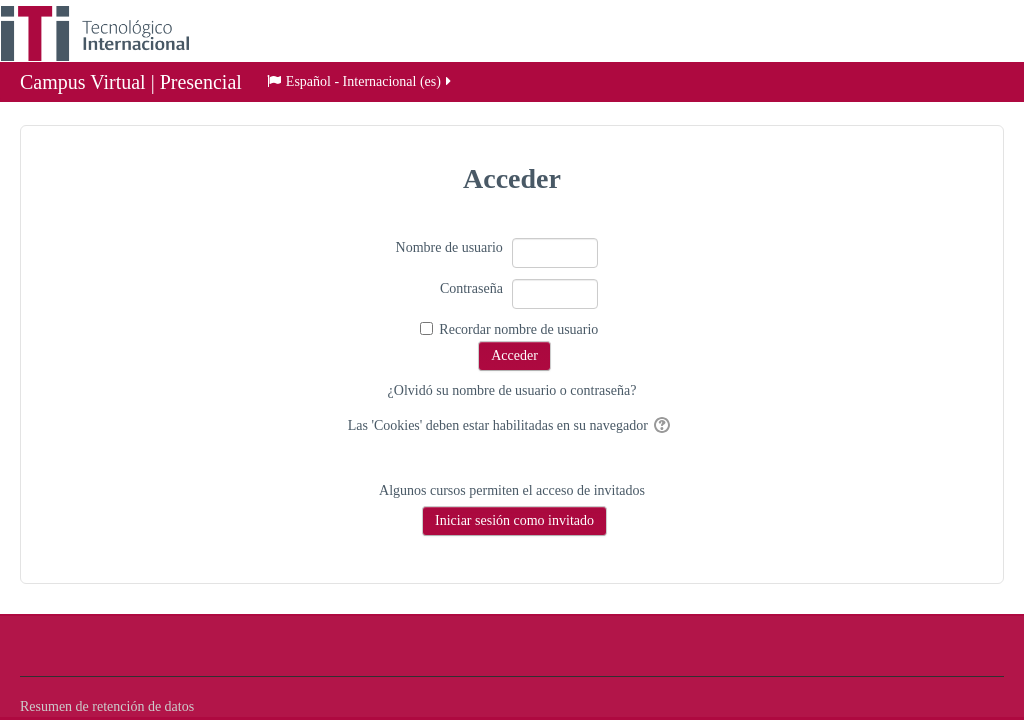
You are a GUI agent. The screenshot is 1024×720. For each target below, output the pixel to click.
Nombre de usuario (449, 247)
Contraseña (471, 288)
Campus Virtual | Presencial (131, 84)
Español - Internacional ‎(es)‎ (360, 83)
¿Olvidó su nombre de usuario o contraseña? (512, 390)
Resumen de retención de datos (107, 706)
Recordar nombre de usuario (518, 329)
